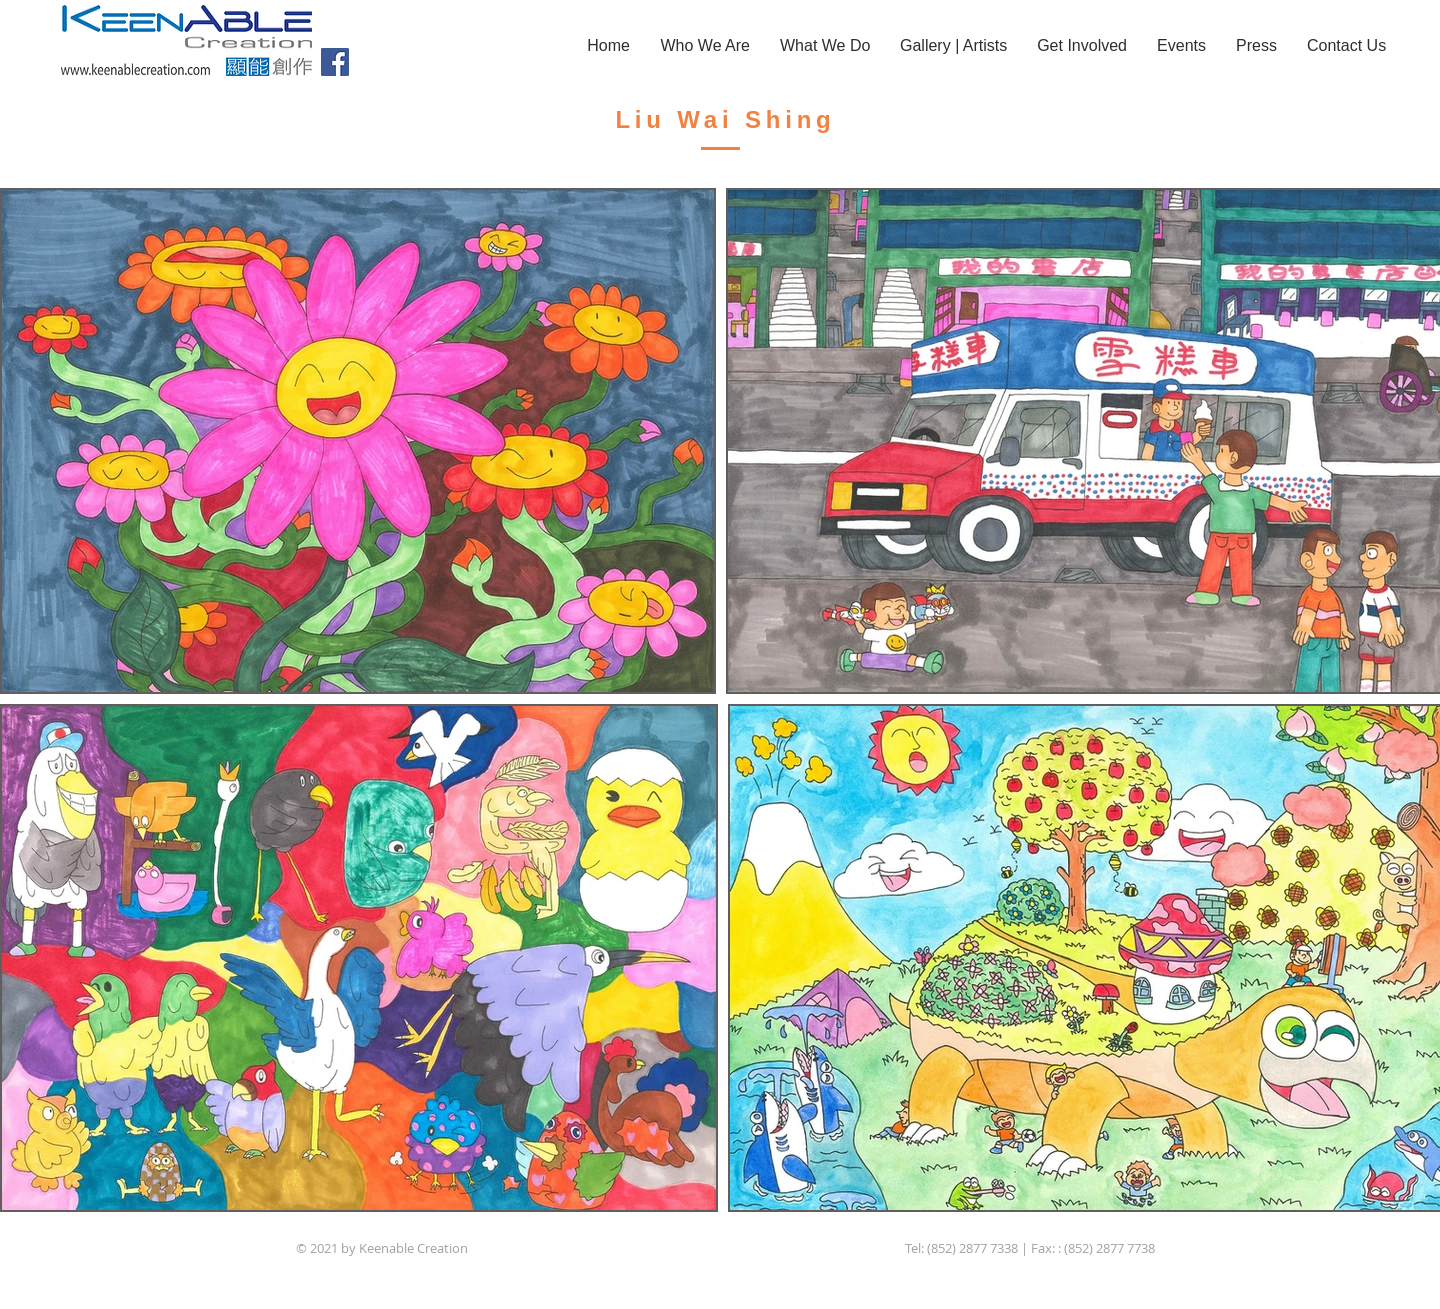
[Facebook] (335, 62)
